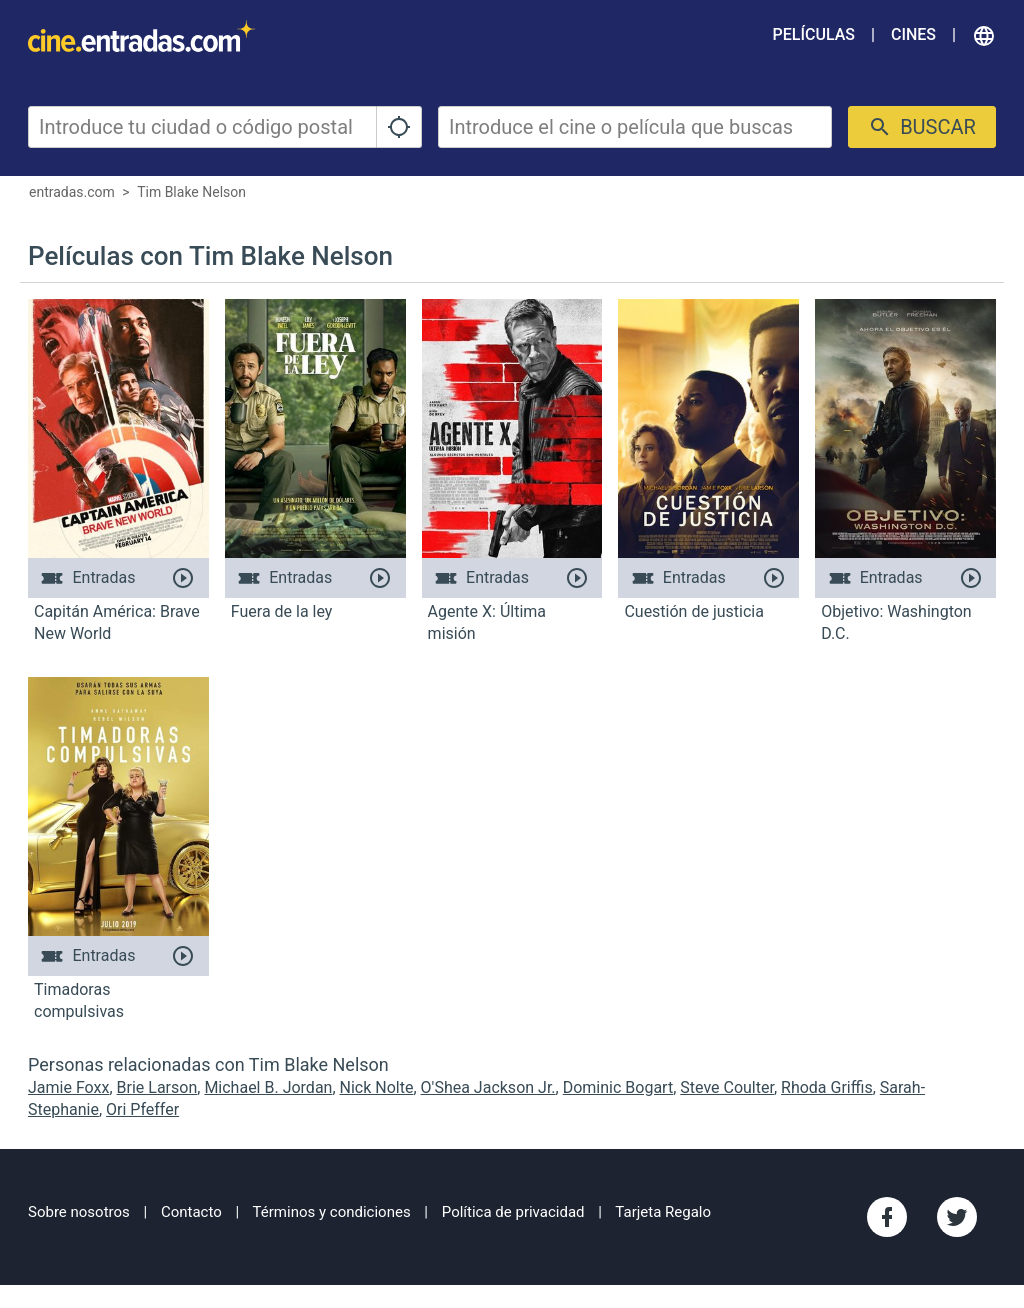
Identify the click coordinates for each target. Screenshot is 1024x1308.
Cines (913, 34)
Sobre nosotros (79, 1212)
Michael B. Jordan (268, 1087)
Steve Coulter (727, 1087)
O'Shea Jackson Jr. (488, 1087)
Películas (814, 34)
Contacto (191, 1212)
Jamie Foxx (68, 1087)
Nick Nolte (377, 1087)
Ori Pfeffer (142, 1109)
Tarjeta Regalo (663, 1212)
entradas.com (72, 192)
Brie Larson (157, 1087)
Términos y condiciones (332, 1212)
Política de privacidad (513, 1212)
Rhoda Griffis (827, 1087)
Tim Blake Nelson (191, 192)
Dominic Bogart (618, 1087)
